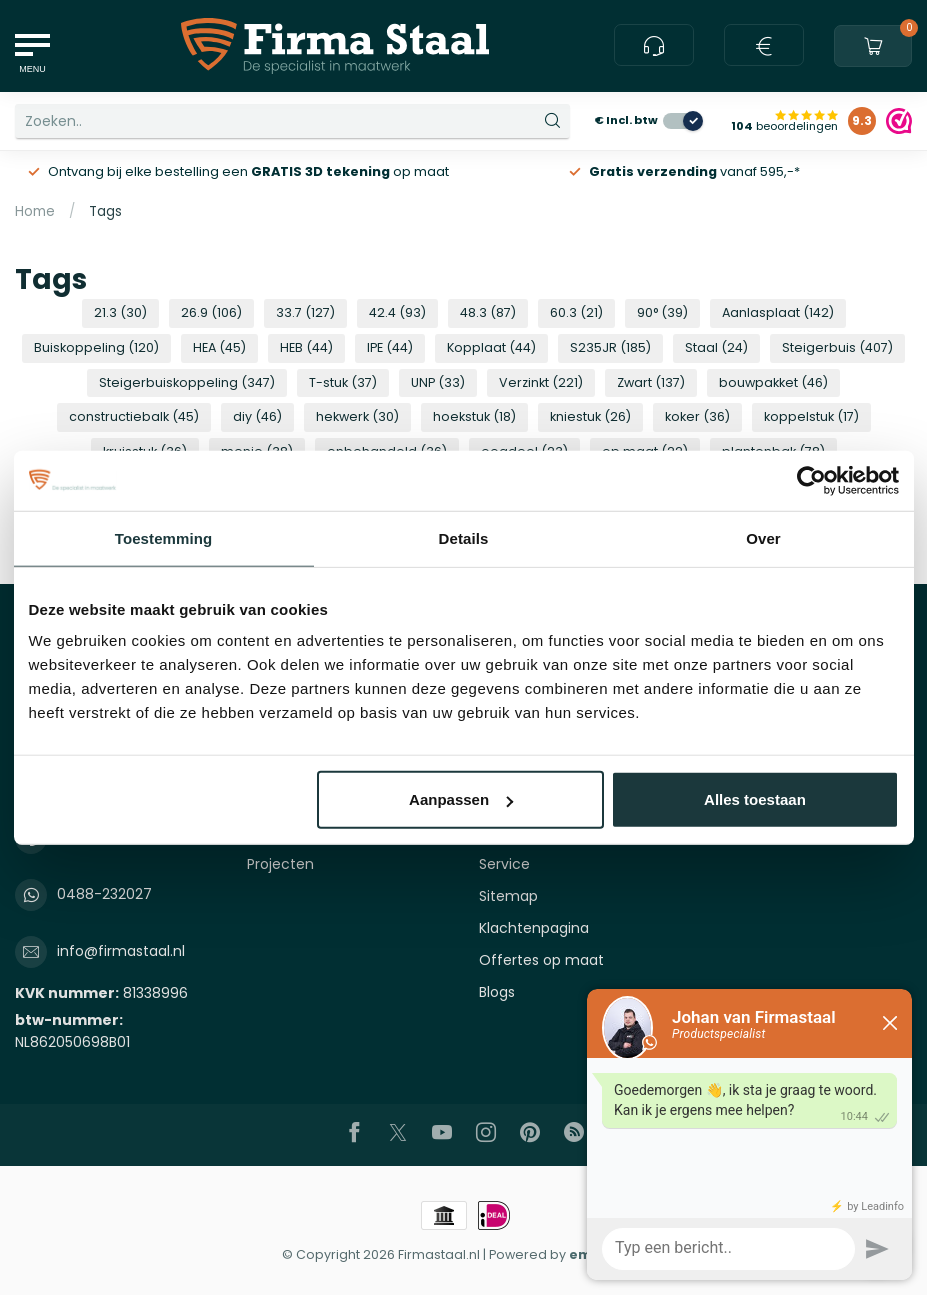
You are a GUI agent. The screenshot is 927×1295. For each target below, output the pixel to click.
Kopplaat (491, 347)
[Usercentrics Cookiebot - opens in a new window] (811, 480)
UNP (438, 382)
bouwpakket (773, 382)
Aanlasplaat (778, 312)
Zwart (651, 382)
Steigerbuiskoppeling (187, 382)
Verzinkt (541, 382)
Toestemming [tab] (164, 537)
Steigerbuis (837, 347)
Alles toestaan (755, 799)
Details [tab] (464, 537)
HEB (306, 347)
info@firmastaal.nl (121, 951)
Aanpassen (461, 799)
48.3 (488, 312)
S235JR (610, 347)
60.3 (576, 312)
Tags (105, 211)
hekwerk (357, 416)
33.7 (305, 312)
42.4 (397, 312)
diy (257, 416)
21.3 (120, 312)
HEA (219, 347)
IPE (390, 347)
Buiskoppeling (96, 347)
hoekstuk (474, 416)
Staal (716, 347)
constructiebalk (134, 416)
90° (662, 312)
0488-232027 (104, 894)
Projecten (280, 864)
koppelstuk (811, 416)
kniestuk (590, 416)
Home (35, 211)
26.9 (211, 312)
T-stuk (343, 382)
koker (697, 416)
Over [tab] (763, 537)
